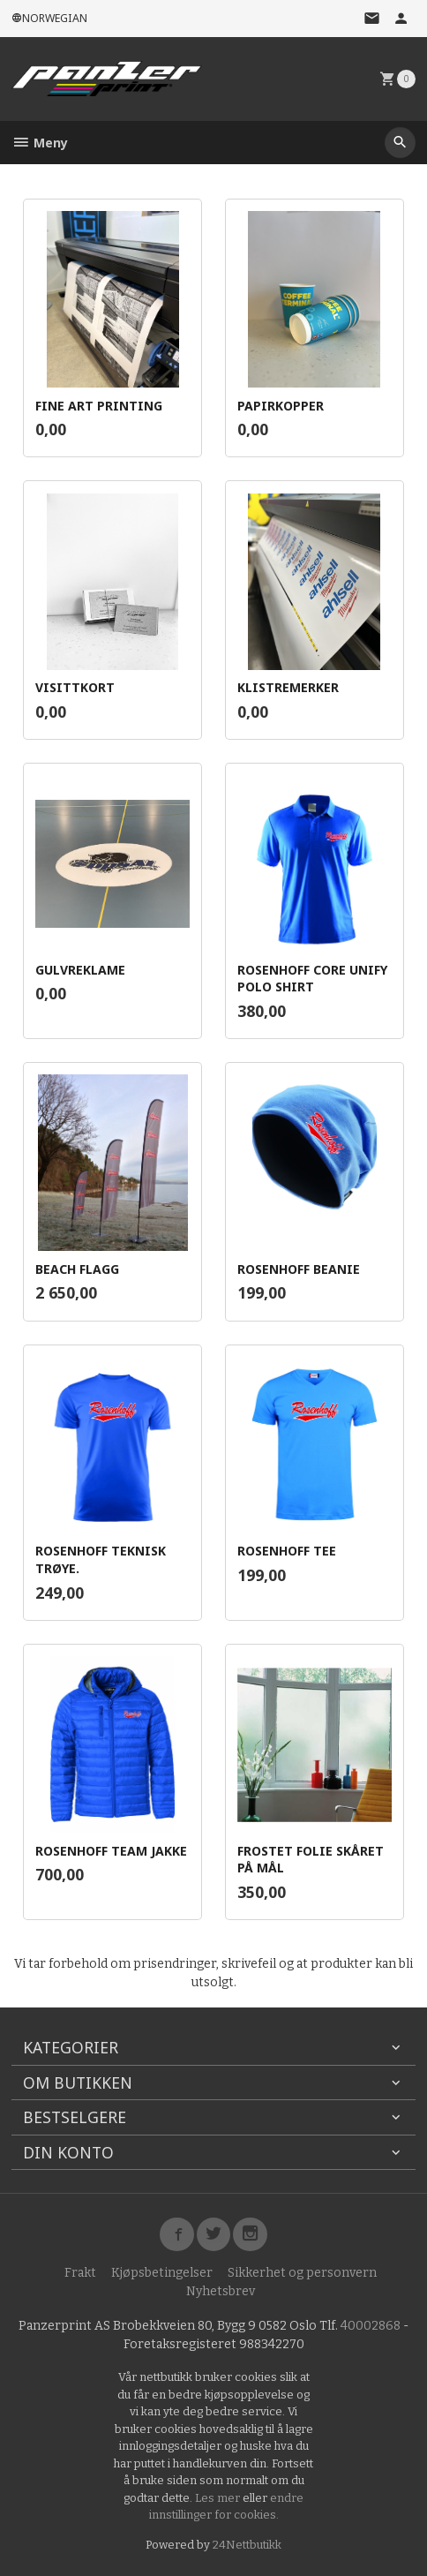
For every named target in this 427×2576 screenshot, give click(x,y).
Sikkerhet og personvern (302, 2272)
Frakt (80, 2272)
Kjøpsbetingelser (162, 2272)
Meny (39, 142)
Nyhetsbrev (220, 2291)
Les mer (219, 2497)
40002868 (371, 2325)
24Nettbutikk (247, 2544)
